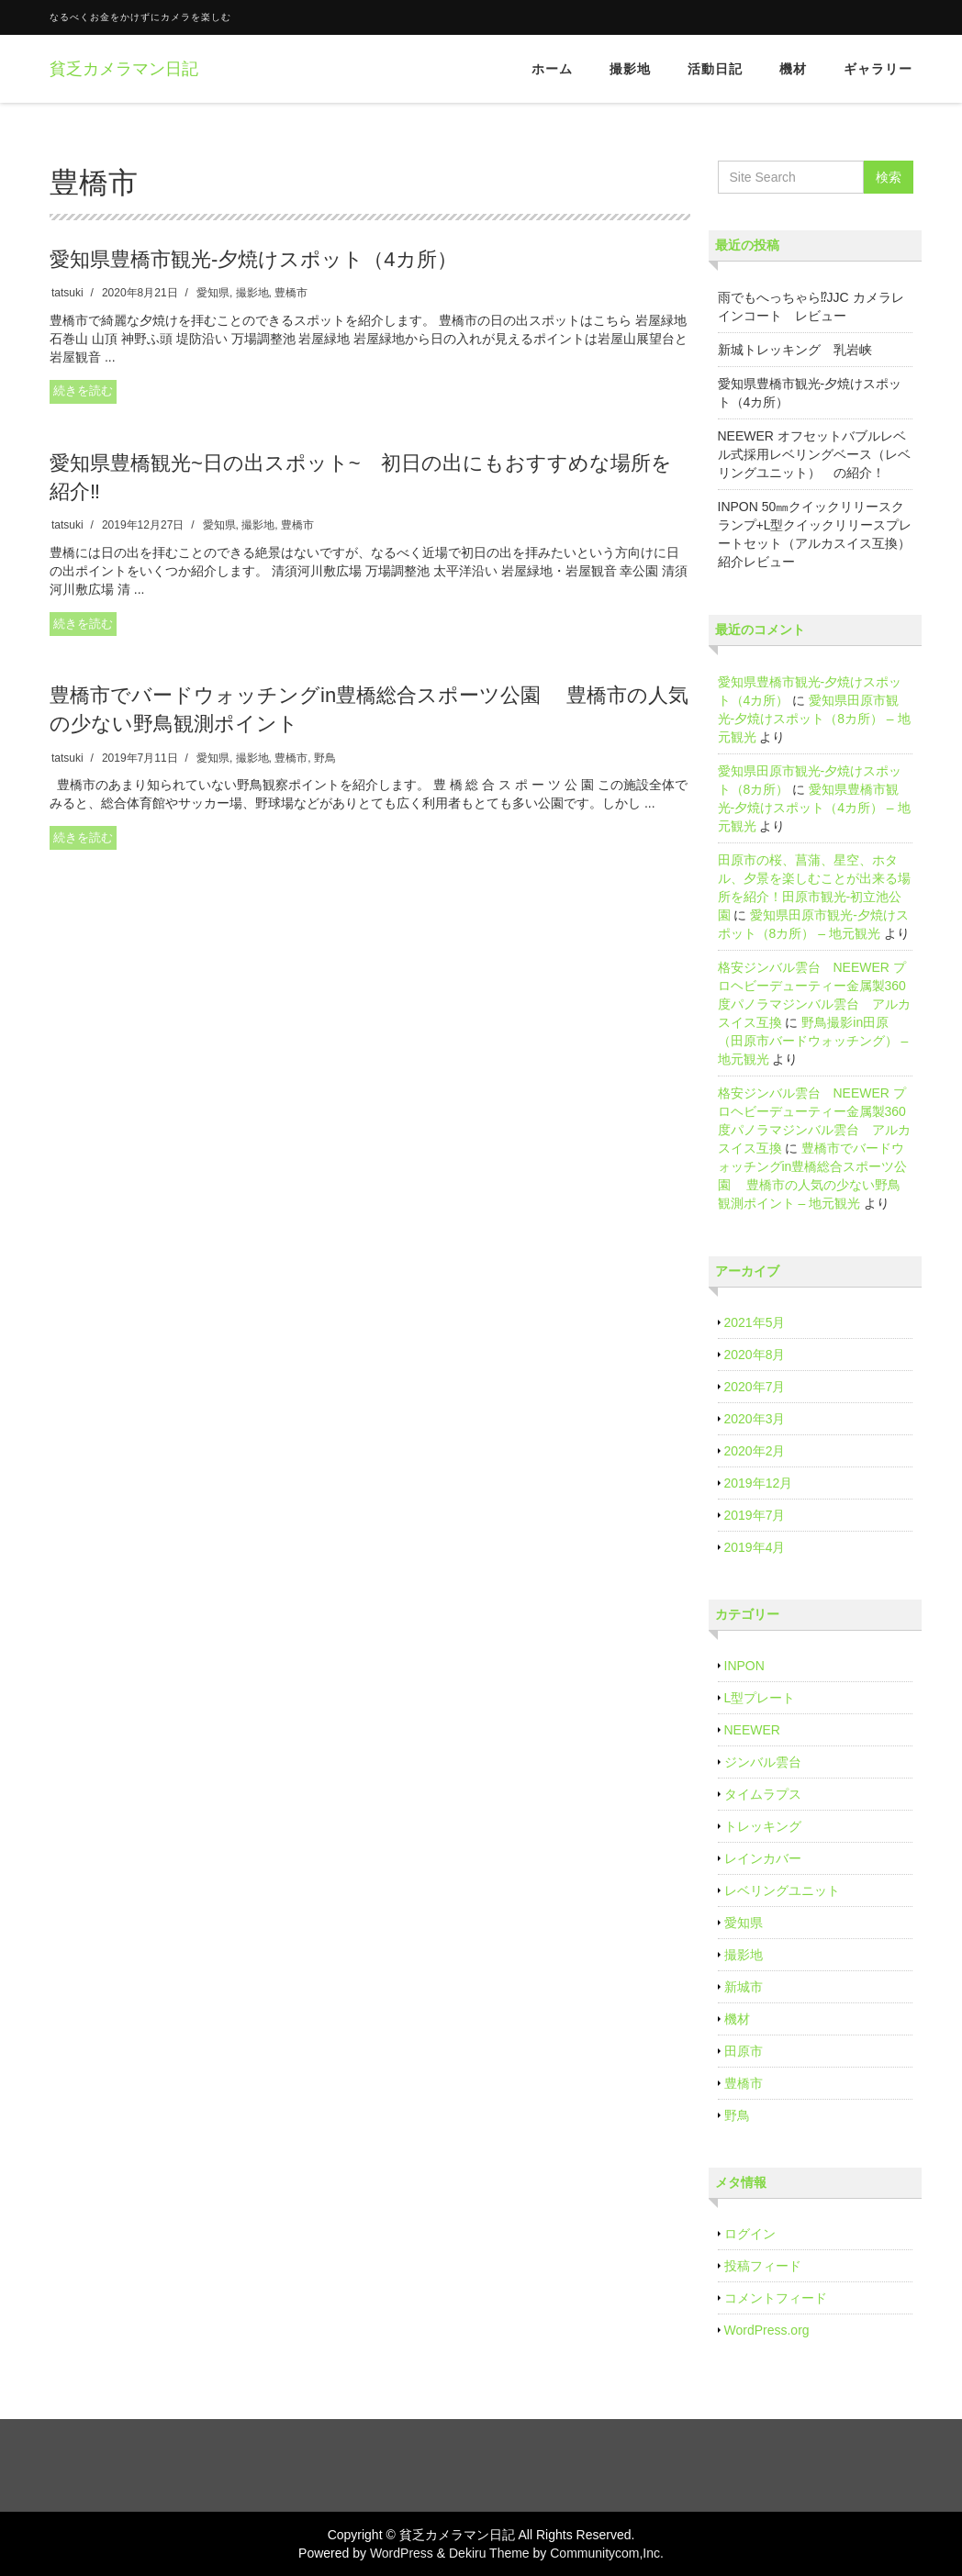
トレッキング (762, 1826)
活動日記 (715, 68)
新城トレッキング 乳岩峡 (795, 349)
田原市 (743, 2051)
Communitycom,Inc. (607, 2553)
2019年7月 (755, 1515)
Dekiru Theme (489, 2553)
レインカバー (762, 1858)
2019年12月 (758, 1483)
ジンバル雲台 (762, 1762)
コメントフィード (775, 2298)
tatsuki (67, 292)
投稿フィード (762, 2265)
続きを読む (83, 390)
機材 (793, 68)
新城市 (743, 1986)
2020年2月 (755, 1451)
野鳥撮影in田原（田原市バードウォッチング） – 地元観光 (813, 1040)
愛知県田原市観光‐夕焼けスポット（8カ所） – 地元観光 (814, 718)
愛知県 (212, 292)
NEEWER (752, 1730)
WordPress (401, 2553)
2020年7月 (755, 1386)
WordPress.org (767, 2330)
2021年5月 (755, 1322)
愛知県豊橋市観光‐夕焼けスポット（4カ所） (253, 259)
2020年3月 (755, 1418)
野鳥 (325, 758)
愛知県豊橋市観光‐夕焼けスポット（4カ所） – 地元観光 (814, 807)
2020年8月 (755, 1354)
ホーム (552, 68)
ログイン (750, 2233)
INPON (744, 1665)
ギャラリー (878, 68)
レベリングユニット (782, 1890)
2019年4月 (755, 1547)
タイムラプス (762, 1794)
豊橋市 (291, 292)
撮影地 (630, 68)
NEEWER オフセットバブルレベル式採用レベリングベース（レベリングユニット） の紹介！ (814, 454)
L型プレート (760, 1697)
